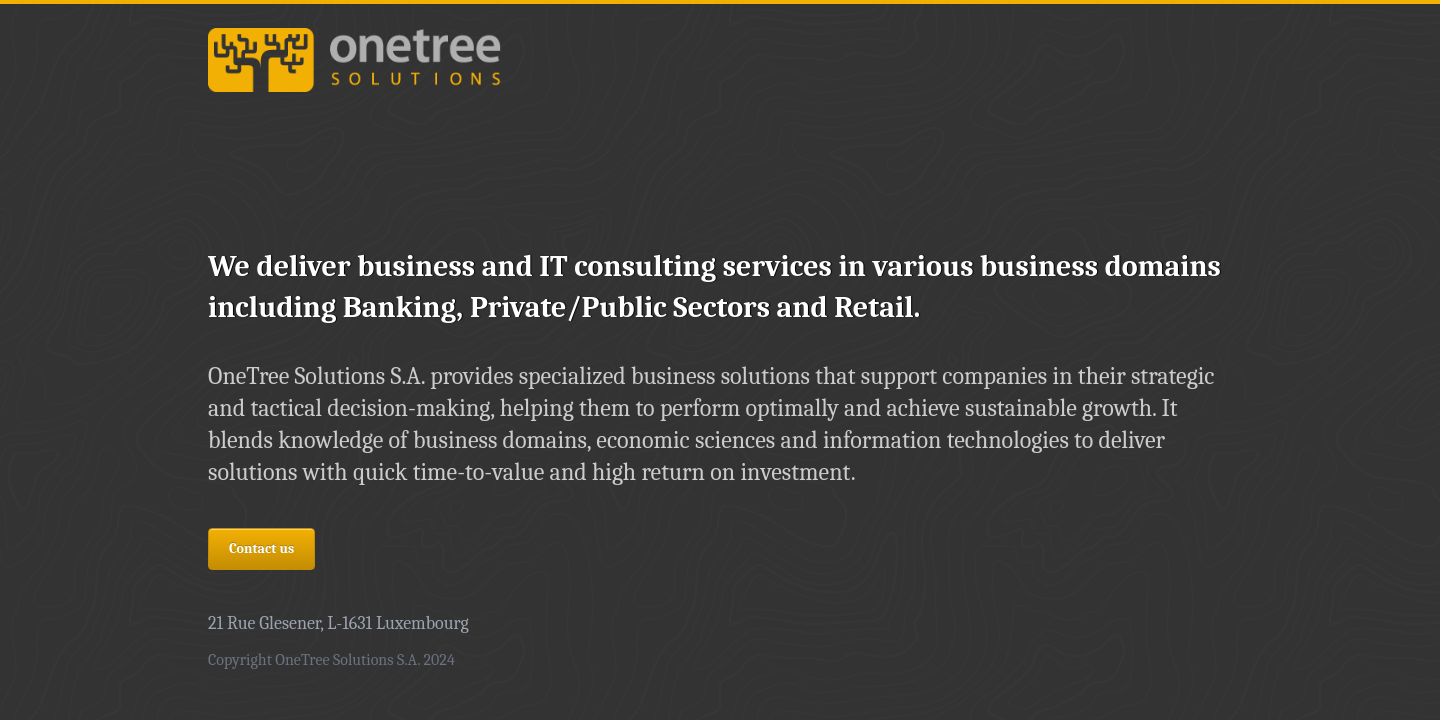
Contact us (261, 548)
